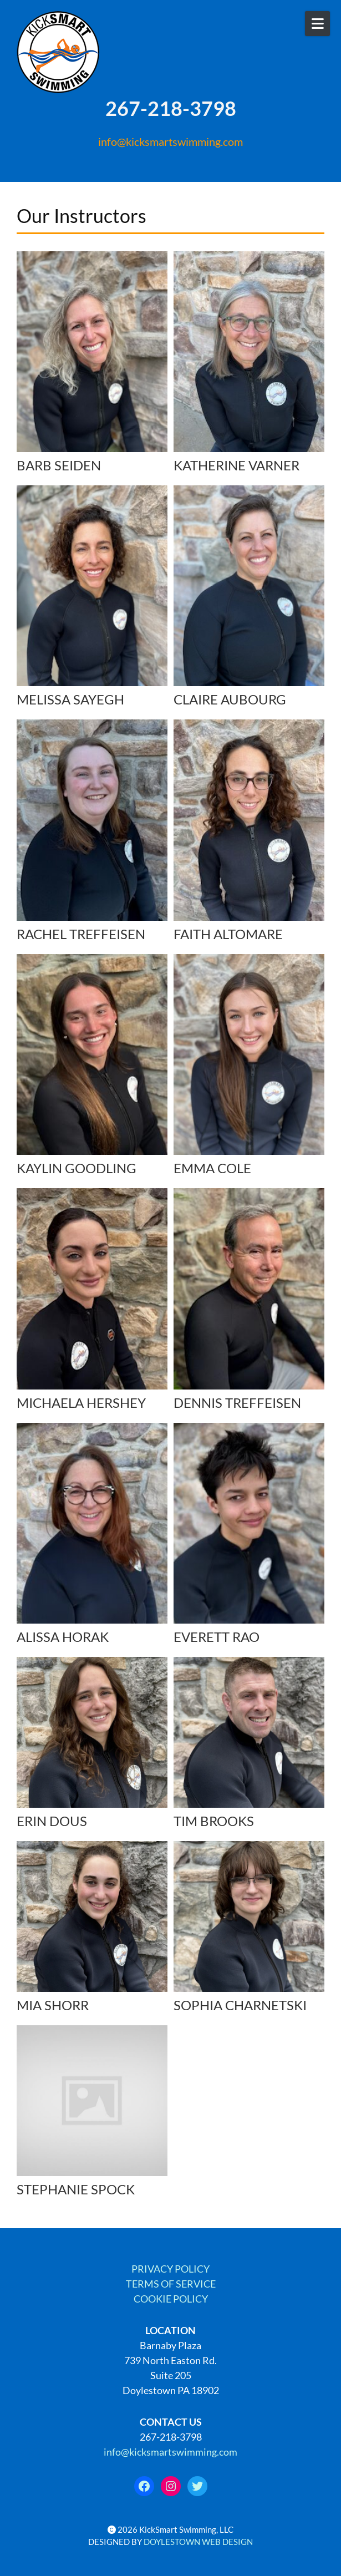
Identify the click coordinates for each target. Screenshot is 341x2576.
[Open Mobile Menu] (317, 23)
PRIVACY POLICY (170, 2269)
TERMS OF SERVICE (171, 2284)
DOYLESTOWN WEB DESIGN (198, 2542)
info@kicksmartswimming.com (170, 141)
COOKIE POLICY (171, 2299)
